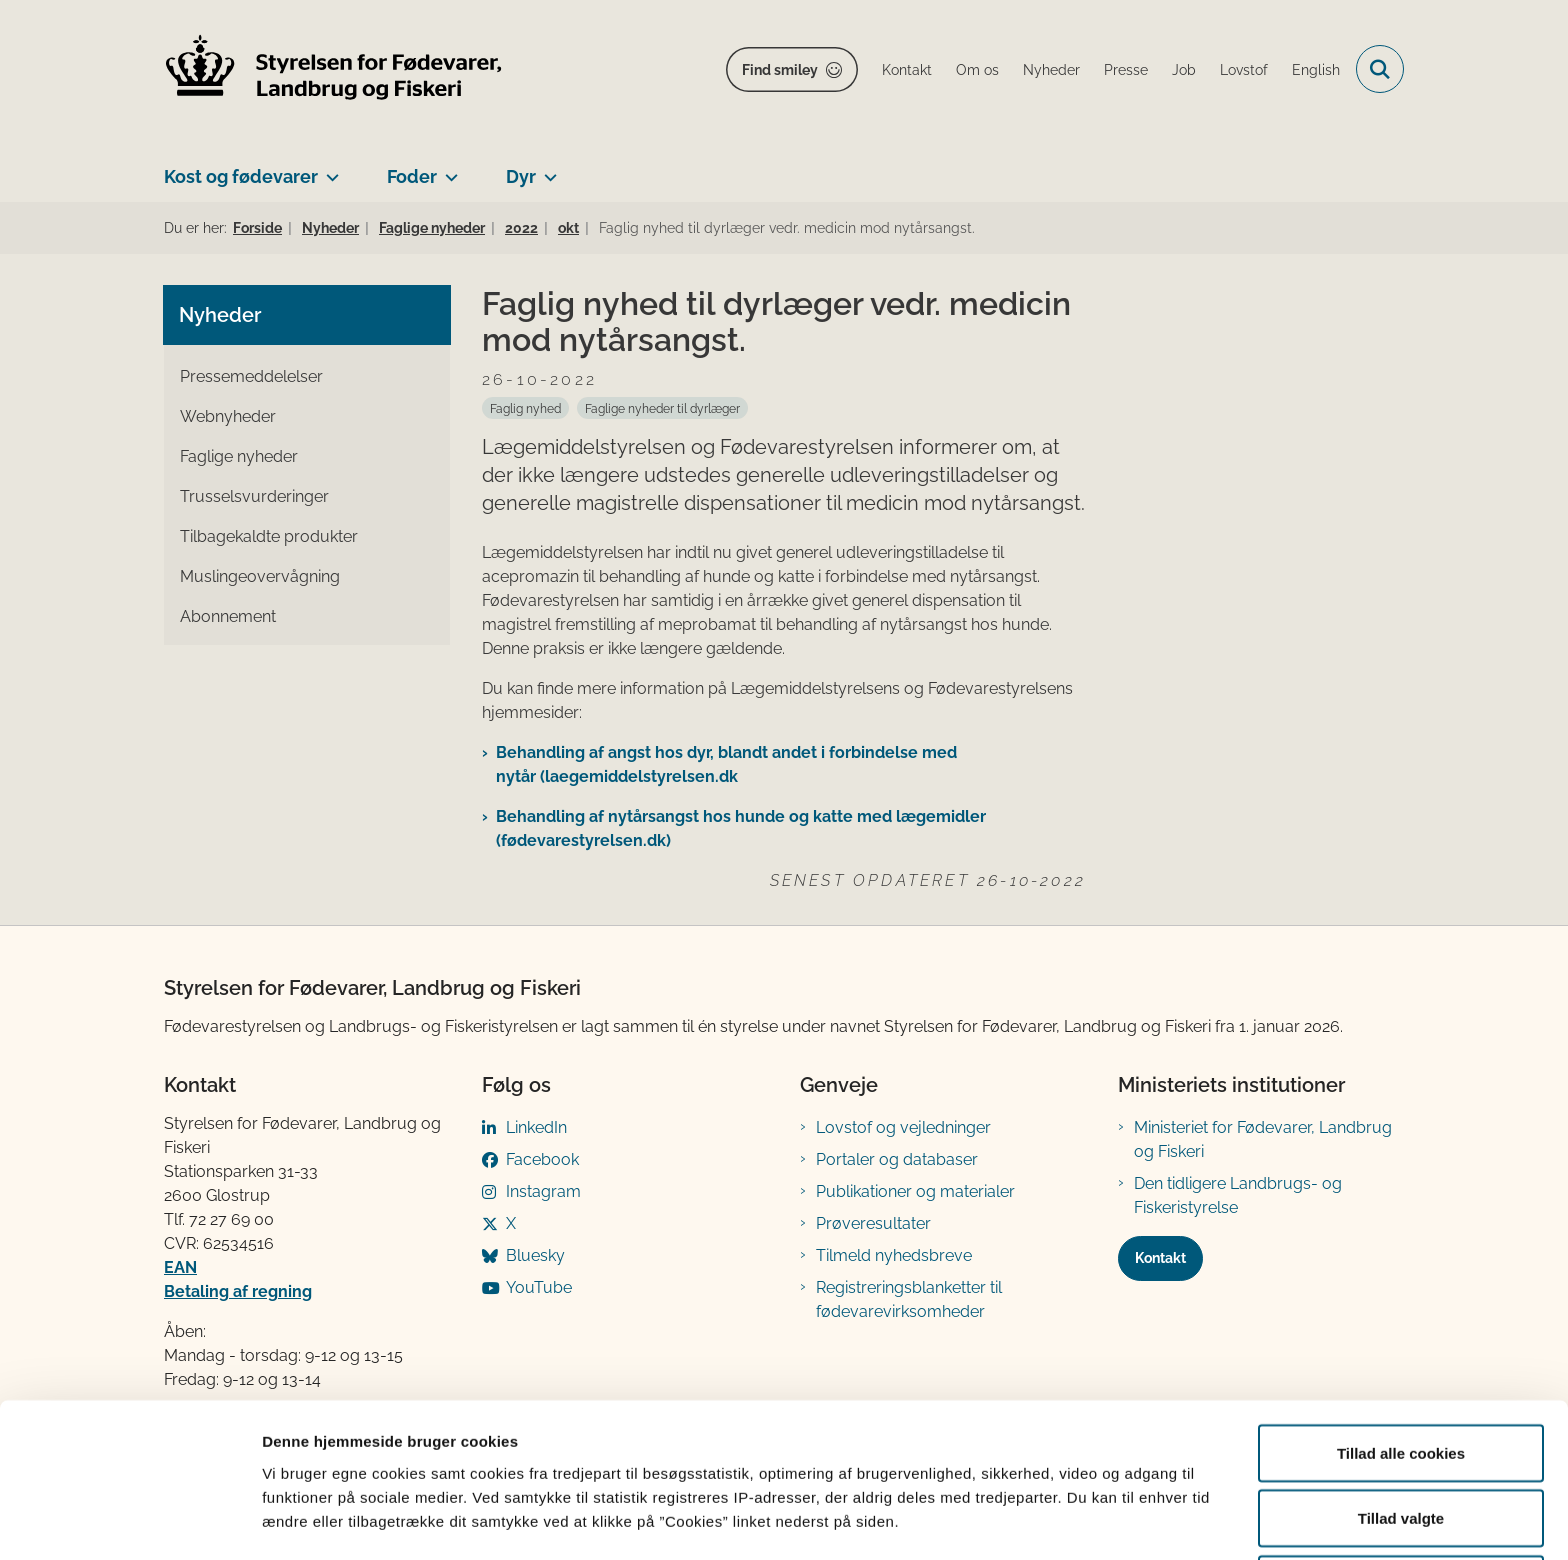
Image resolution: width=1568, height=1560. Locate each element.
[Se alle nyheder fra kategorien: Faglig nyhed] (525, 408)
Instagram (543, 1191)
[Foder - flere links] (447, 169)
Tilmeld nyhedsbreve (894, 1255)
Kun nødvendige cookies (1401, 1506)
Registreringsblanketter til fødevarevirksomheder (909, 1299)
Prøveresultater (873, 1223)
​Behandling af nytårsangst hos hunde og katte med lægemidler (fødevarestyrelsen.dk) (741, 828)
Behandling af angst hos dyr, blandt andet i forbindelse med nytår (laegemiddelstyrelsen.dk (726, 764)
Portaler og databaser (897, 1159)
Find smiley (780, 70)
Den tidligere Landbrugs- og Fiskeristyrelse (1238, 1195)
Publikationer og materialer (915, 1191)
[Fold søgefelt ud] (1380, 69)
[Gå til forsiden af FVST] (334, 69)
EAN (180, 1267)
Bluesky (535, 1255)
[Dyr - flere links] (546, 169)
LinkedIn (536, 1127)
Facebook (542, 1159)
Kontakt (1160, 1258)
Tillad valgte (1401, 1441)
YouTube (539, 1287)
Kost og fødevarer (241, 176)
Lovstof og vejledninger (903, 1127)
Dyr (521, 176)
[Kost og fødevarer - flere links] (328, 169)
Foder (412, 176)
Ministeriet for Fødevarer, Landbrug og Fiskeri (1263, 1139)
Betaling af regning (238, 1291)
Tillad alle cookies (1401, 1375)
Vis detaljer (1039, 1508)
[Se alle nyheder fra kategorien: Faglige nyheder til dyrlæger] (662, 408)
